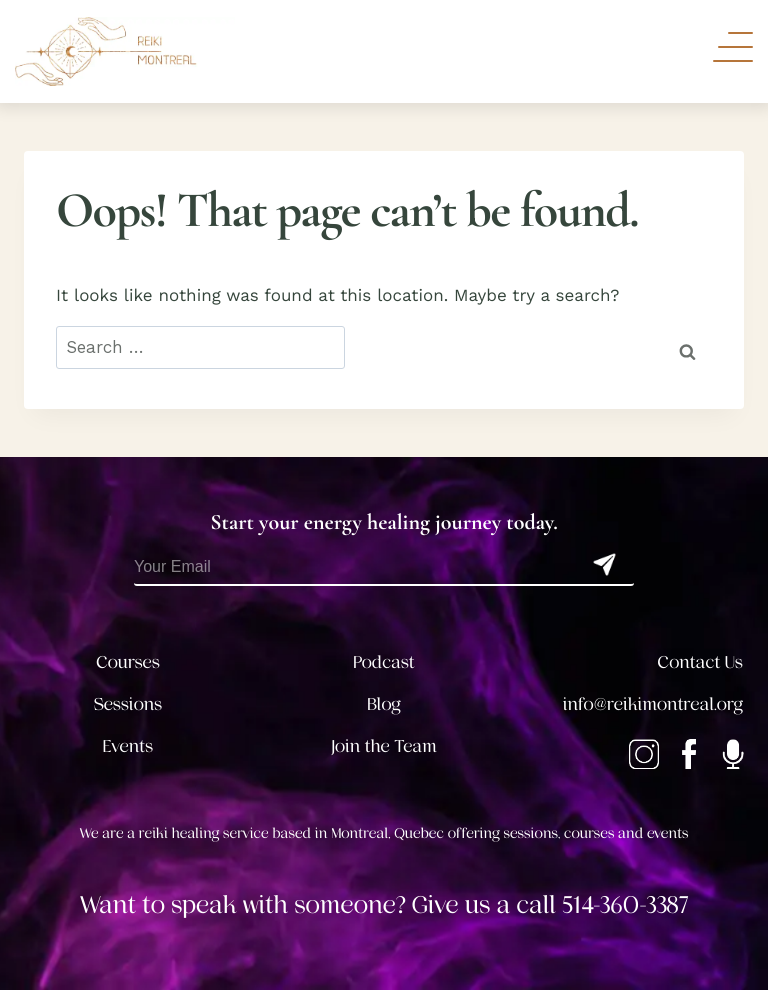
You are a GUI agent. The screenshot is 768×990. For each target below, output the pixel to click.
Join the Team (384, 747)
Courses (128, 663)
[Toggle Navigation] (733, 47)
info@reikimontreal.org (653, 705)
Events (128, 747)
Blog (384, 705)
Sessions (128, 705)
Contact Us (700, 663)
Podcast (383, 663)
